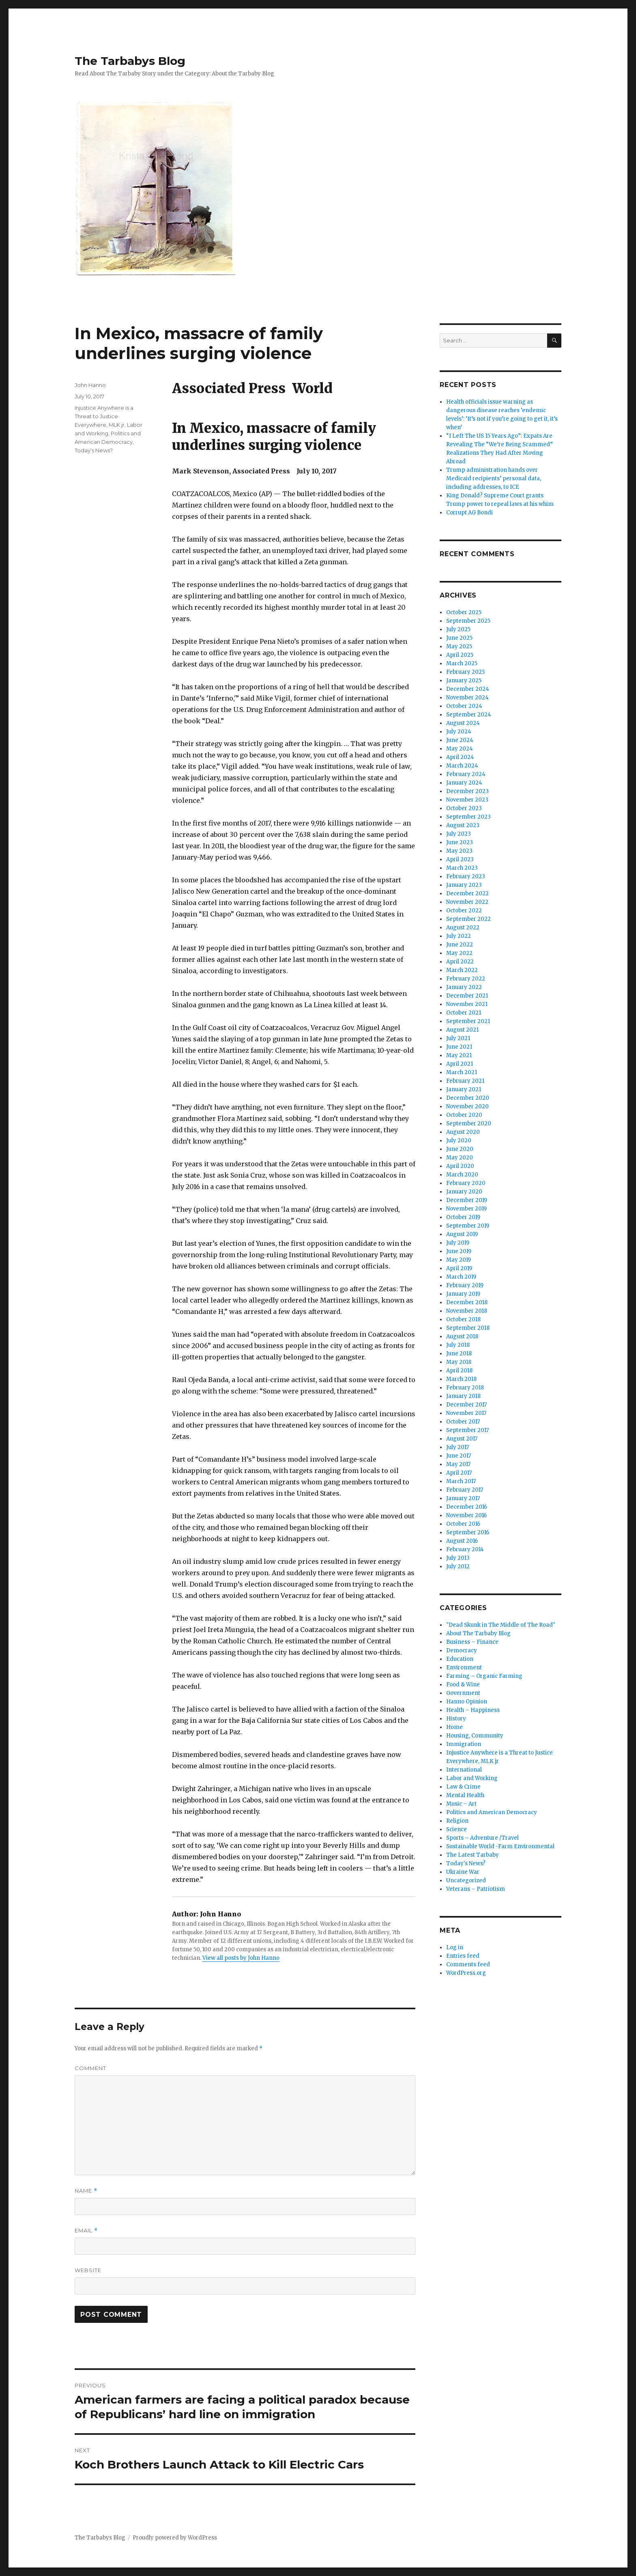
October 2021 (463, 1012)
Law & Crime (463, 1786)
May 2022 (459, 953)
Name (86, 2190)
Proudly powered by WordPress (175, 2537)
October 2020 (464, 1115)
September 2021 (468, 1021)
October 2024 (464, 706)
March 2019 (461, 1276)
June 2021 (459, 1046)
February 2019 (464, 1285)
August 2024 (463, 723)
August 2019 (462, 1234)
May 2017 (458, 1464)
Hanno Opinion (466, 1701)
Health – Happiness (473, 1710)
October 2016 (463, 1523)
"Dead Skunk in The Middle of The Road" (500, 1624)
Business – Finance (472, 1641)
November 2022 (467, 902)
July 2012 (458, 1566)
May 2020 (459, 1157)
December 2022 (467, 893)
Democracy (461, 1650)
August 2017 (461, 1438)
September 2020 (468, 1123)
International (464, 1769)
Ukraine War (462, 1872)
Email (86, 2230)
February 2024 (466, 774)
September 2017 (467, 1430)
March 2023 (462, 867)
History (456, 1718)
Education (459, 1659)
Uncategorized (466, 1880)
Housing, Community (474, 1735)
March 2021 (461, 1072)
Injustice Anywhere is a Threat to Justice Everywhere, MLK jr (104, 416)
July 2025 (458, 629)
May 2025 (459, 646)
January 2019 (463, 1293)
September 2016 (467, 1532)
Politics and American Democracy (491, 1812)
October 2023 (464, 808)
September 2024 (468, 714)
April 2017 (459, 1472)
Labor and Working (472, 1778)
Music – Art (461, 1803)
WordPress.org (466, 1973)
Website (88, 2270)
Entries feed (462, 1955)
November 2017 (466, 1413)
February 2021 (465, 1080)
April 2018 (459, 1370)
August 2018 (462, 1336)
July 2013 (458, 1558)
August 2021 (462, 1029)
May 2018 (458, 1362)
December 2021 (467, 995)
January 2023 (464, 885)
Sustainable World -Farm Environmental (500, 1846)
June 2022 (459, 944)
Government (463, 1693)
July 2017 (457, 1447)
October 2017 (463, 1421)
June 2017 (458, 1455)
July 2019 (457, 1242)
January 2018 (463, 1396)
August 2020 (463, 1132)
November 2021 (467, 1004)
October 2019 (463, 1217)
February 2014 (465, 1549)
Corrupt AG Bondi (469, 512)
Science (456, 1829)
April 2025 (459, 655)
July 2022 (458, 936)
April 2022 (460, 961)
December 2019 (466, 1200)
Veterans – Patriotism (475, 1889)
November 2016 (466, 1515)
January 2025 (463, 680)
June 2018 (459, 1353)
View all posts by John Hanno (240, 1958)
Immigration (463, 1744)
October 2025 (463, 612)
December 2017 (466, 1404)
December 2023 (467, 791)
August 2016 (462, 1540)
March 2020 (462, 1174)
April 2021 (459, 1063)
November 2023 (467, 799)
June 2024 (459, 740)
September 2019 (467, 1225)
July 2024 (458, 731)
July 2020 (458, 1140)
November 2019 (466, 1208)
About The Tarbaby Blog (478, 1633)
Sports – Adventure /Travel (482, 1837)
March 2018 (461, 1379)
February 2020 (466, 1183)
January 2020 (464, 1191)
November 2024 (467, 697)
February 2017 (464, 1489)
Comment (90, 2068)
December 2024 (467, 689)
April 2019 (459, 1268)
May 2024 (459, 748)
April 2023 (460, 859)
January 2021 (463, 1089)
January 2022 (464, 987)
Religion (457, 1820)
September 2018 (468, 1328)
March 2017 (461, 1481)
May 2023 (459, 850)
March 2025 (461, 663)
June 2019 (458, 1251)
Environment (464, 1667)
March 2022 (462, 970)
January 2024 (464, 782)
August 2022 (462, 927)
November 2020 (467, 1106)
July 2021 (458, 1038)
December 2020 (467, 1097)
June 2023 (459, 842)
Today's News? (94, 450)
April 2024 (460, 757)
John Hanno (90, 385)
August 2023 (462, 825)
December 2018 (467, 1302)
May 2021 (459, 1055)
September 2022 (468, 919)
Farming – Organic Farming (484, 1676)
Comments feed (468, 1964)
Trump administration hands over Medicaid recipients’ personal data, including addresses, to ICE (493, 478)
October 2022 (464, 910)
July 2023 (458, 833)
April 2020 (460, 1166)
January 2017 (463, 1498)
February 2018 (465, 1387)
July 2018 (458, 1345)
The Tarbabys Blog (130, 61)
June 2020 (459, 1149)
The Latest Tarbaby (472, 1854)
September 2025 (468, 620)
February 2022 (465, 978)
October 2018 (463, 1319)
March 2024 (462, 765)
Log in (454, 1947)
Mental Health (465, 1795)
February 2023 (465, 876)
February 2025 (465, 672)
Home (454, 1727)
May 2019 (458, 1259)
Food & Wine (463, 1684)
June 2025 (459, 637)
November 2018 (466, 1310)
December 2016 (466, 1506)
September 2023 (468, 816)
